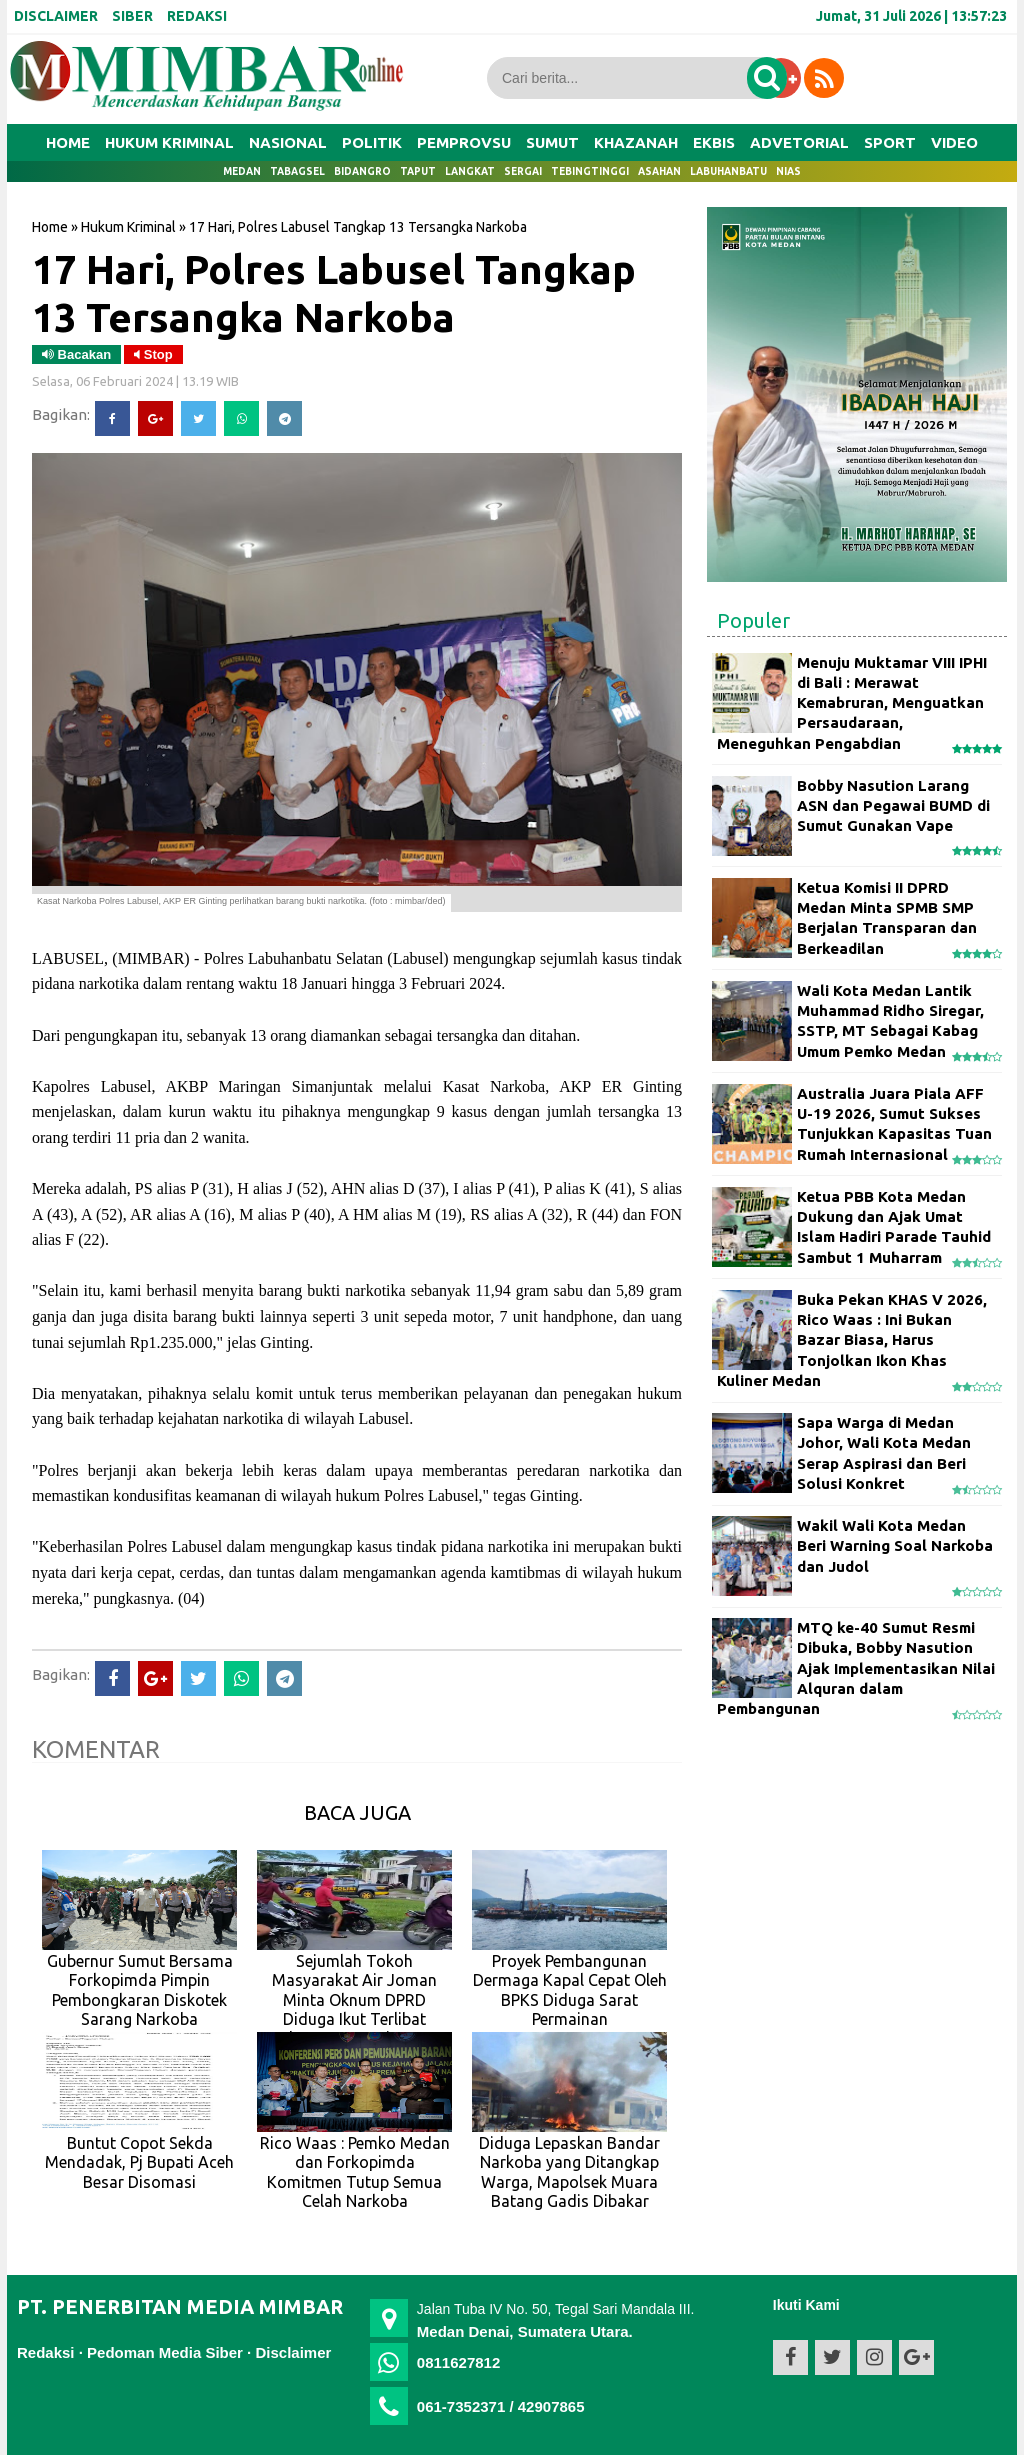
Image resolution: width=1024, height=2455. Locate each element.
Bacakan (76, 354)
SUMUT (552, 142)
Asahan (659, 171)
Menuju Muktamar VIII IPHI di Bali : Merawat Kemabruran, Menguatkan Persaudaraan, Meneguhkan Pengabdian (852, 703)
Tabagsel (297, 171)
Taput (418, 171)
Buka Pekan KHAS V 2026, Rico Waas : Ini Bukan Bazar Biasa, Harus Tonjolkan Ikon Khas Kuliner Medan (852, 1340)
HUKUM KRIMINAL (169, 142)
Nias (788, 171)
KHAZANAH (636, 142)
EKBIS (714, 142)
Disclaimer (293, 2352)
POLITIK (372, 142)
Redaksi (46, 2352)
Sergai (523, 171)
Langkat (470, 171)
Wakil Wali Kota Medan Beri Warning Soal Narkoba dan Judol (895, 1546)
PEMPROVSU (464, 142)
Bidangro (362, 171)
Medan (242, 171)
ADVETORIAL (799, 142)
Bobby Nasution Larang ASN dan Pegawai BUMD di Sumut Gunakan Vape (893, 806)
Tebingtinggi (590, 171)
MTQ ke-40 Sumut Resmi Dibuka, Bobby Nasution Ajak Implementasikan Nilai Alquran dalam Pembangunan (856, 1668)
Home (68, 142)
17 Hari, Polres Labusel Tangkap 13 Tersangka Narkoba (334, 293)
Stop (153, 354)
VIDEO (954, 142)
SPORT (890, 142)
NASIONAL (288, 142)
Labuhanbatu (728, 171)
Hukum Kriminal (128, 227)
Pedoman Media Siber (165, 2352)
